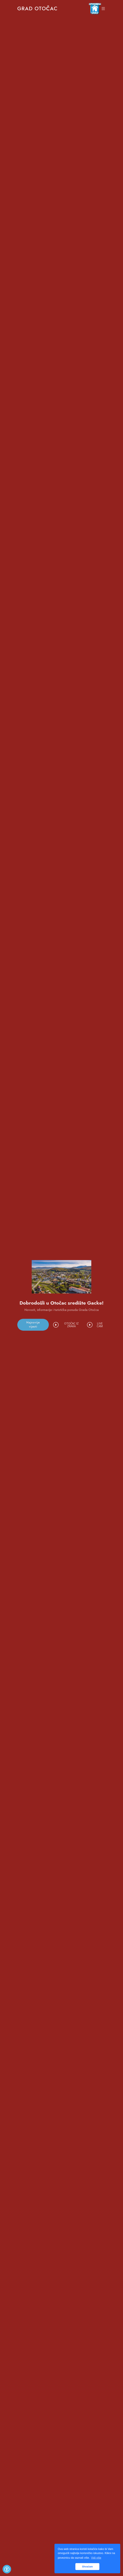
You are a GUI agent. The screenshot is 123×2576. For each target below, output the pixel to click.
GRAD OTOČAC (37, 8)
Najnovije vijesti (33, 1331)
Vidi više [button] (96, 2557)
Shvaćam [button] (87, 2566)
